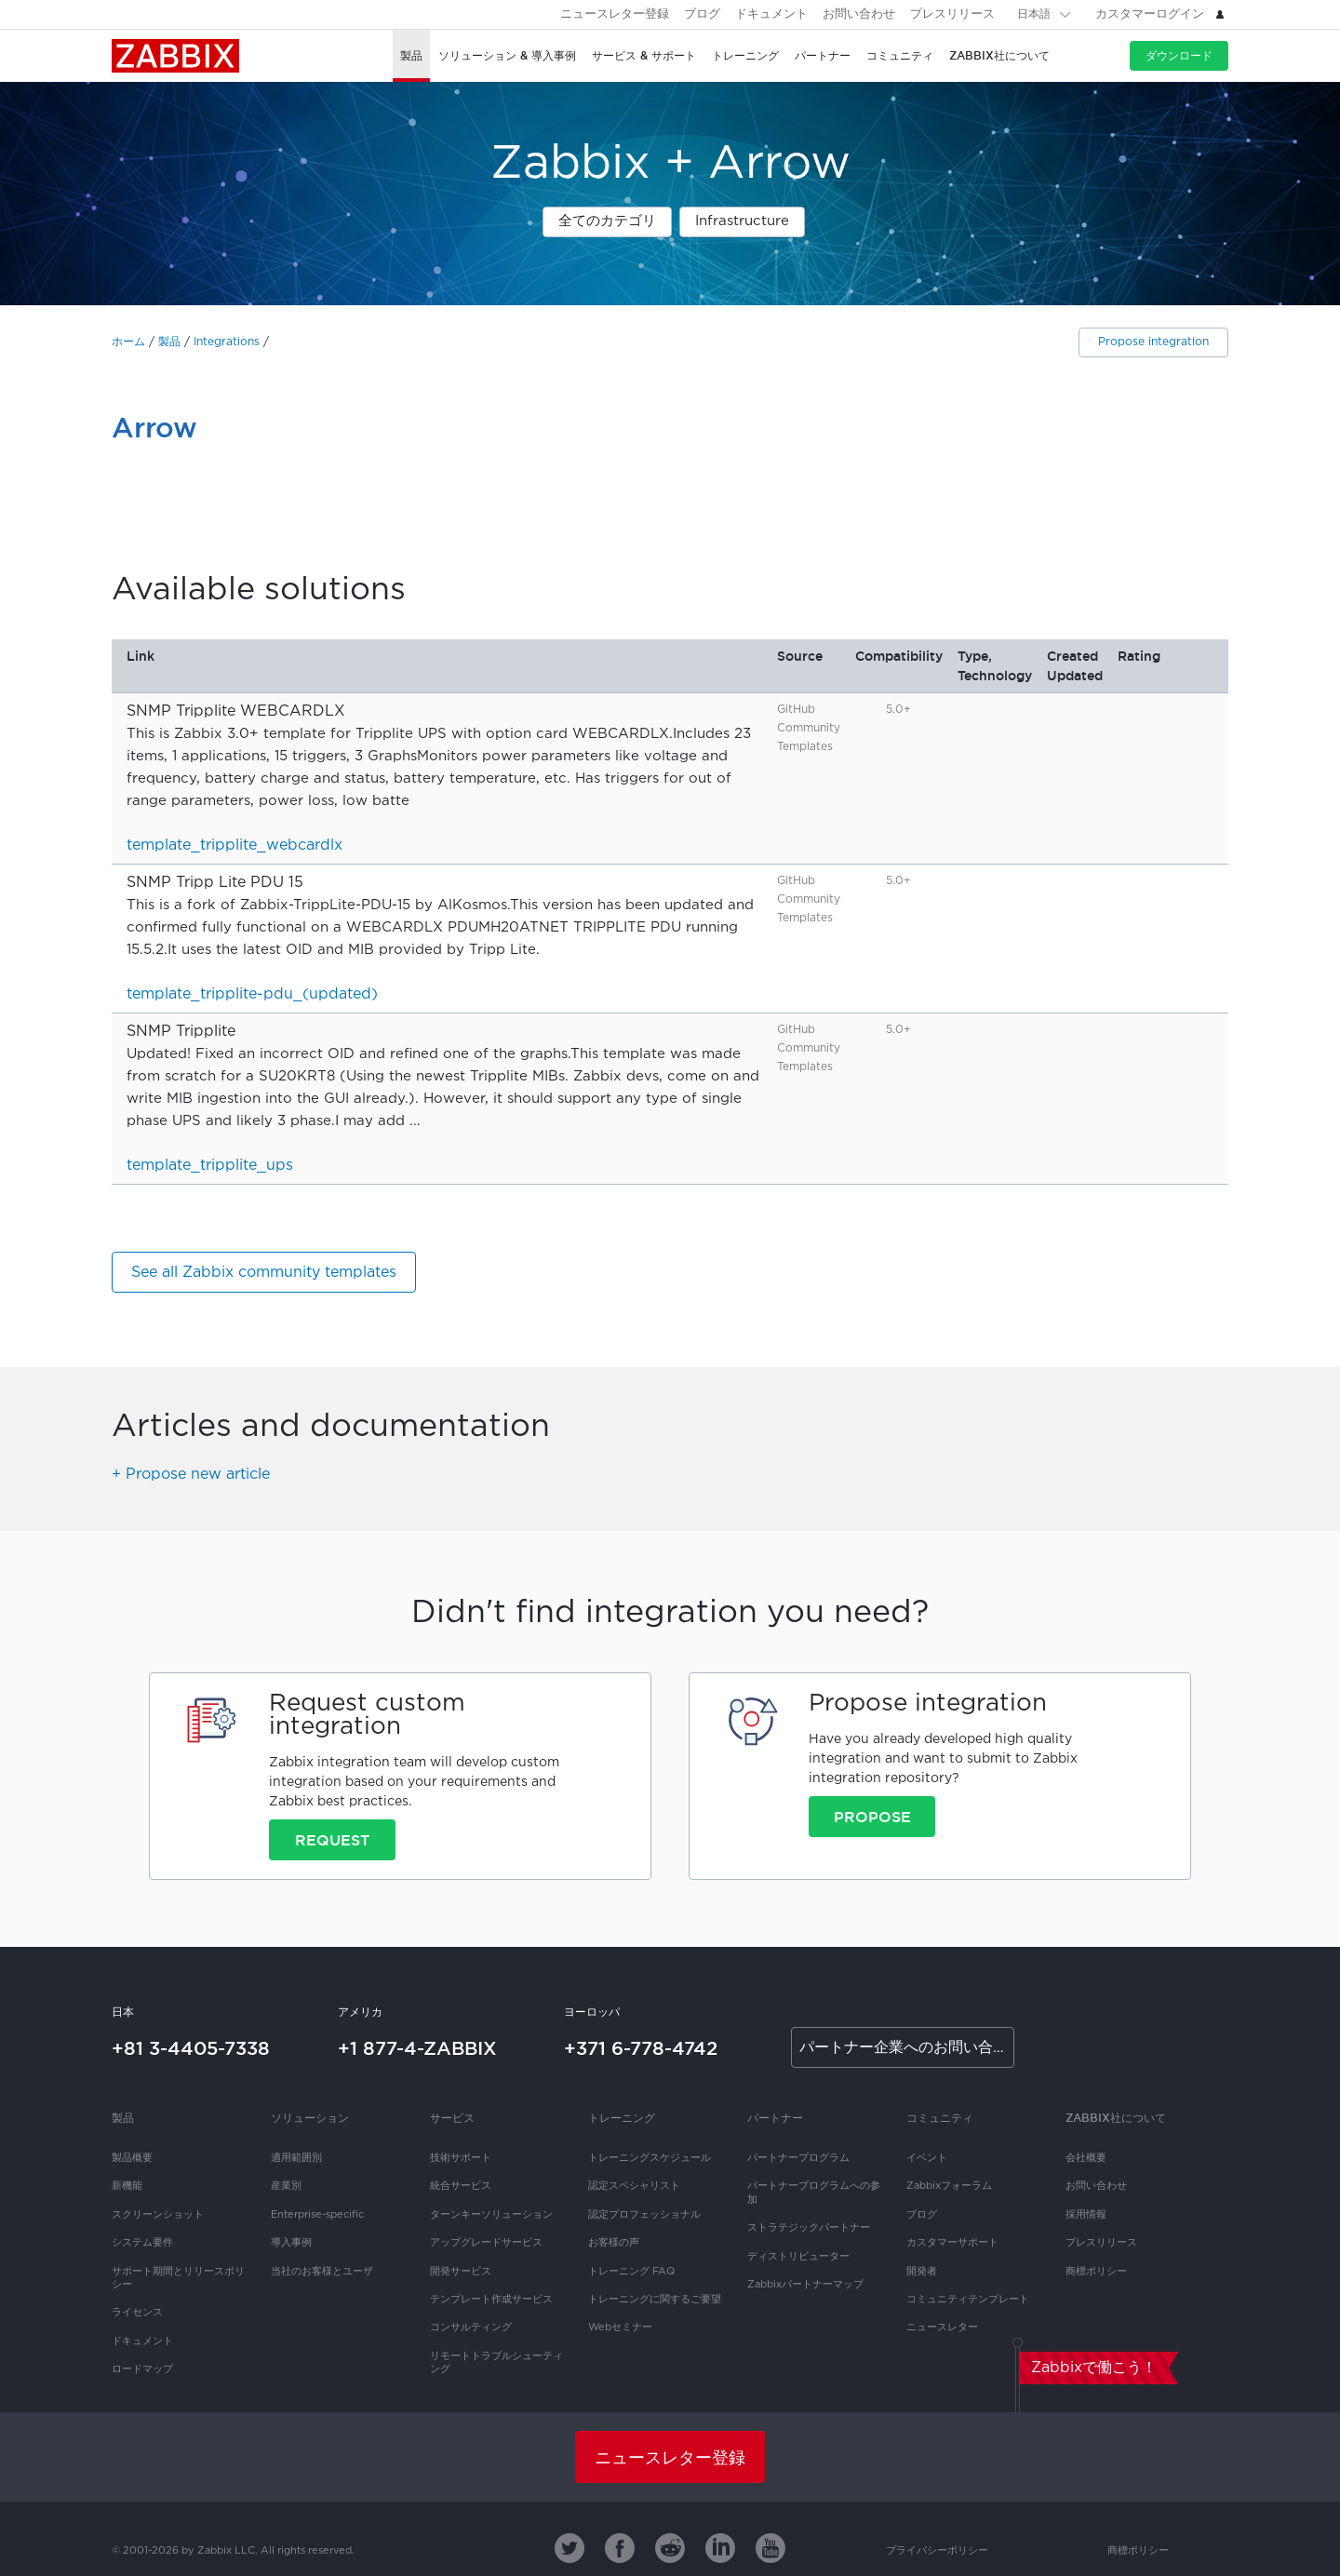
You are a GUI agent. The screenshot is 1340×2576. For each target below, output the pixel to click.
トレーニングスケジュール (649, 2158)
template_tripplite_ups (210, 1166)
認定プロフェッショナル (644, 2215)
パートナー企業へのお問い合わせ (906, 2048)
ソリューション (310, 2118)
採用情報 (1085, 2215)
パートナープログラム (798, 2158)
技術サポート (460, 2158)
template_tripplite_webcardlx (234, 845)
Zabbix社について (1115, 2118)
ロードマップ (142, 2369)
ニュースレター (942, 2327)
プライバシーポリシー (937, 2551)
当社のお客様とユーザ (322, 2271)
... (415, 1121)
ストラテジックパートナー (808, 2228)
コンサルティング (471, 2327)
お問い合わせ (859, 14)
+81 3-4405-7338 (191, 2048)
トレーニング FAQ (631, 2271)
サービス (452, 2118)
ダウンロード (1179, 55)
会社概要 (1085, 2158)
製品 (169, 342)
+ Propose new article (191, 1475)
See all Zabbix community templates (263, 1273)
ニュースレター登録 (614, 14)
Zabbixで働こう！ (1094, 2368)
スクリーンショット (158, 2215)
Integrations (227, 342)
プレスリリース (952, 14)
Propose (872, 1816)
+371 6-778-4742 (640, 2048)
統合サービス (460, 2186)
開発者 (921, 2271)
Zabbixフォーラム (949, 2186)
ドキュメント (771, 14)
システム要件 (142, 2242)
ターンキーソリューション (491, 2215)
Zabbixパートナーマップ (805, 2284)
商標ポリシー (1096, 2271)
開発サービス (460, 2271)
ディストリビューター (798, 2256)
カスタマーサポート (952, 2242)
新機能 (127, 2186)
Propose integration (1153, 342)
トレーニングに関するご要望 (654, 2299)
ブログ (702, 14)
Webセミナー (620, 2327)
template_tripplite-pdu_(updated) (252, 994)
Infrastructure (742, 221)
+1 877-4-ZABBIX (417, 2048)
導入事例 (291, 2242)
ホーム (128, 342)
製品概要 (132, 2158)
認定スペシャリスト (634, 2186)
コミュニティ (939, 2118)
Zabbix (175, 56)
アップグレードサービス (486, 2242)
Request (332, 1839)
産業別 (286, 2186)
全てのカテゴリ (607, 221)
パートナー (775, 2118)
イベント (926, 2158)
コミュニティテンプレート (967, 2299)
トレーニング (621, 2118)
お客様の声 (613, 2242)
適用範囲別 (296, 2158)
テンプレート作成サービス (491, 2299)
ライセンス (137, 2312)
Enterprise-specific (317, 2215)
